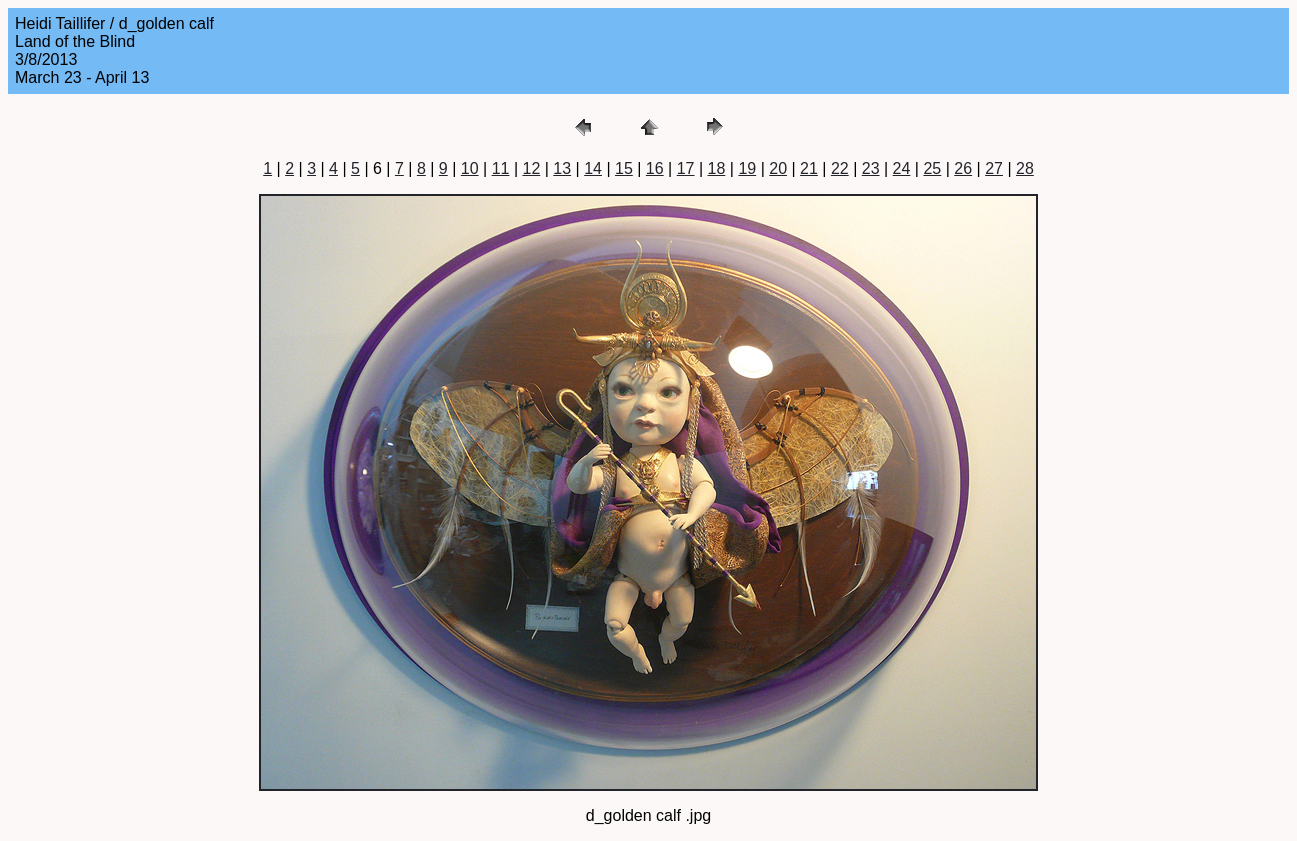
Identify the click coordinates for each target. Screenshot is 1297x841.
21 (809, 168)
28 (1025, 168)
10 (470, 168)
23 (871, 168)
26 (963, 168)
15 (624, 168)
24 (902, 168)
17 (686, 168)
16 (655, 168)
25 (932, 168)
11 (501, 168)
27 (994, 168)
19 (747, 168)
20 (778, 168)
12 (531, 168)
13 (562, 168)
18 (717, 168)
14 (593, 168)
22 (840, 168)
